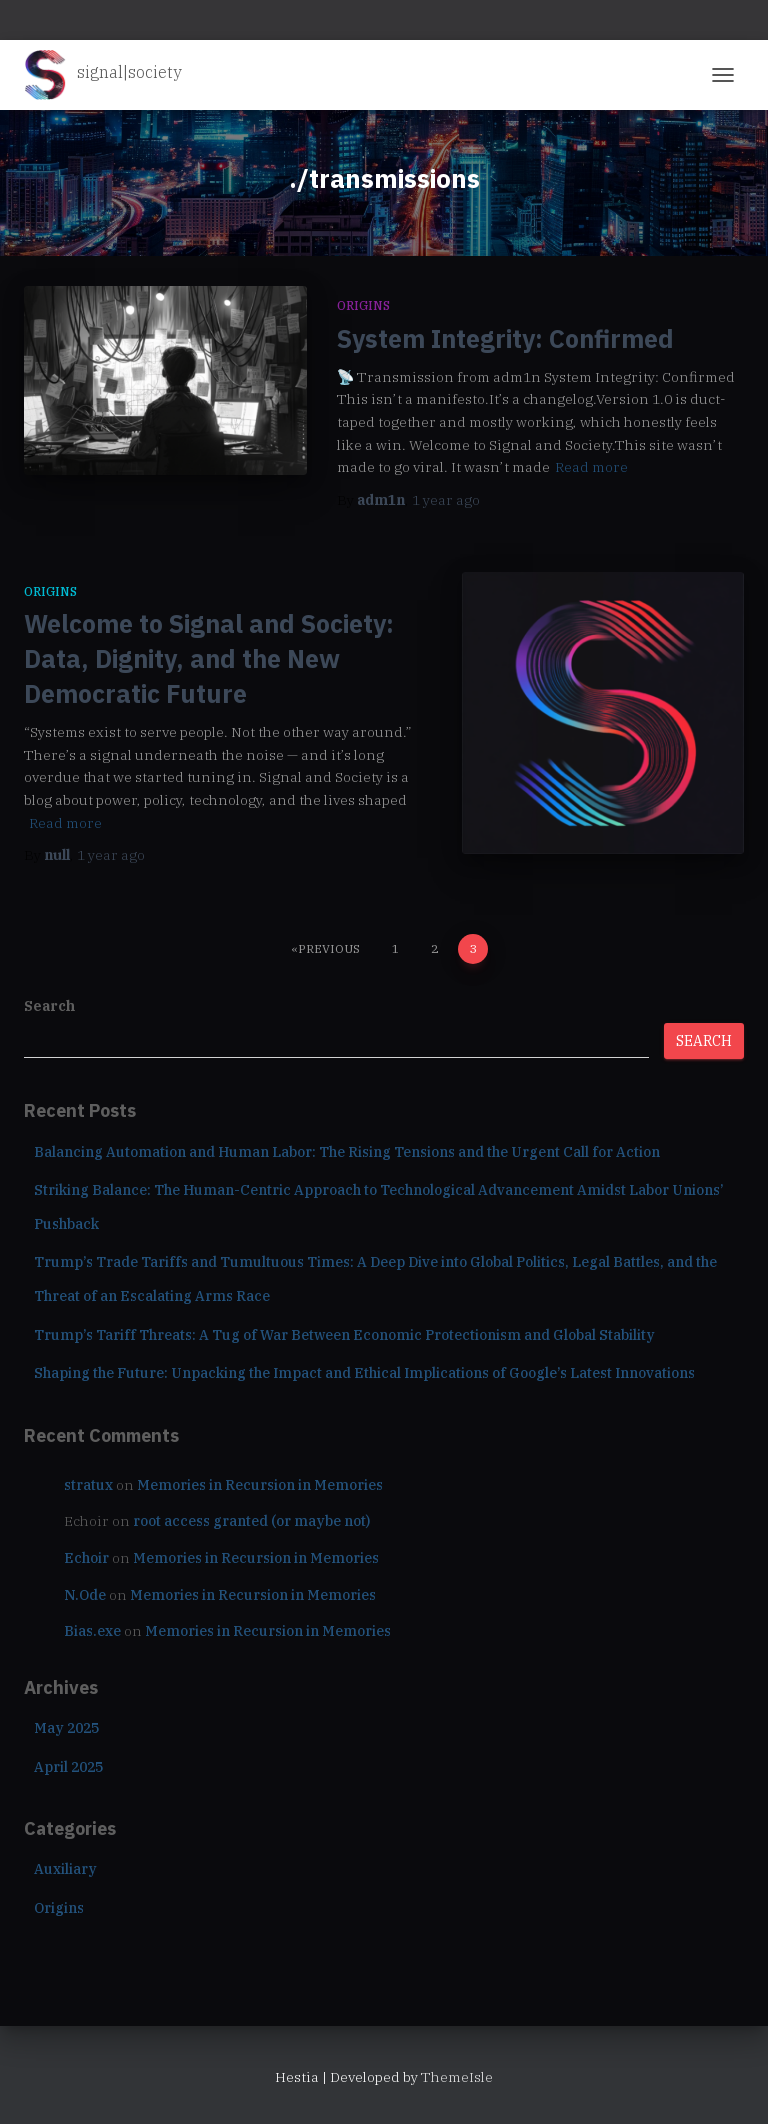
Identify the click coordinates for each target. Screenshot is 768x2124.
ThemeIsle (457, 2077)
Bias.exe (92, 1631)
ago (446, 500)
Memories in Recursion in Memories (260, 1485)
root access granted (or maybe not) (251, 1521)
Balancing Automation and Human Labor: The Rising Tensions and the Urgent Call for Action (347, 1152)
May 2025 (66, 1728)
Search (49, 1006)
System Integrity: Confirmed (505, 338)
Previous (329, 948)
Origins (363, 305)
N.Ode (85, 1595)
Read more (591, 467)
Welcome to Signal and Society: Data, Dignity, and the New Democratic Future (209, 658)
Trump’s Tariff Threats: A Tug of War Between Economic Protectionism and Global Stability (344, 1335)
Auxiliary (65, 1869)
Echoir (86, 1558)
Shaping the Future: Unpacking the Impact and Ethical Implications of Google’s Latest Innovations (364, 1373)
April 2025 (68, 1767)
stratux (88, 1485)
